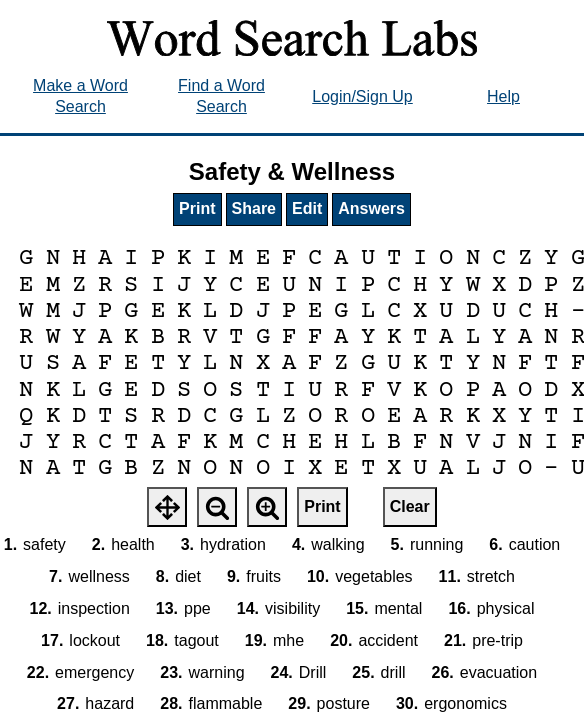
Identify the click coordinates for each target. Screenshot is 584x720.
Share (254, 208)
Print (197, 208)
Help (503, 96)
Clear (410, 506)
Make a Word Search (80, 96)
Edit (307, 208)
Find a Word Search (221, 96)
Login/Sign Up (362, 96)
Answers (371, 208)
